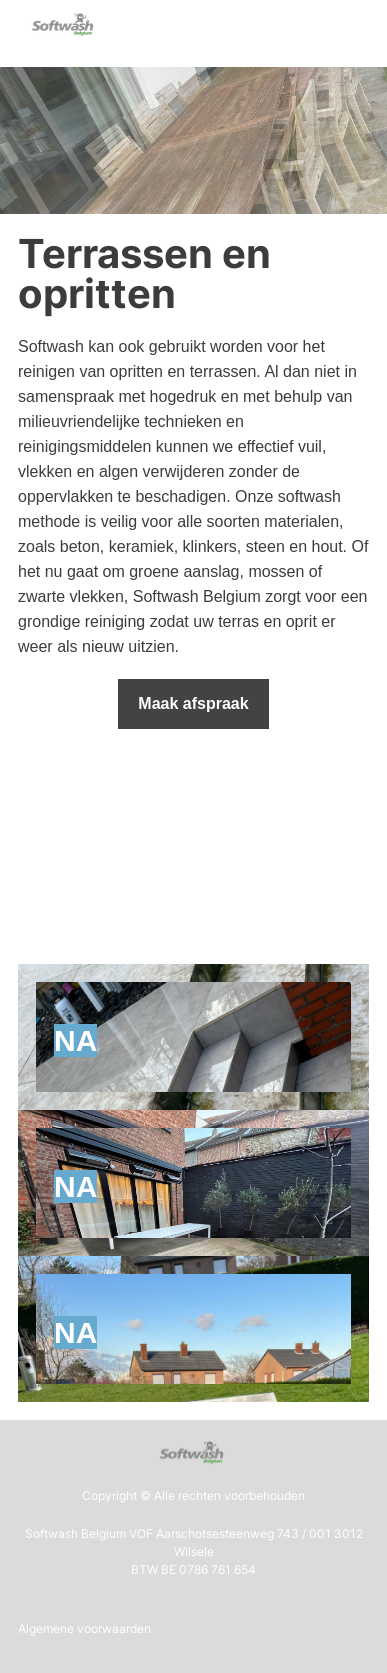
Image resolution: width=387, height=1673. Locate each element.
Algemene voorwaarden (84, 1628)
